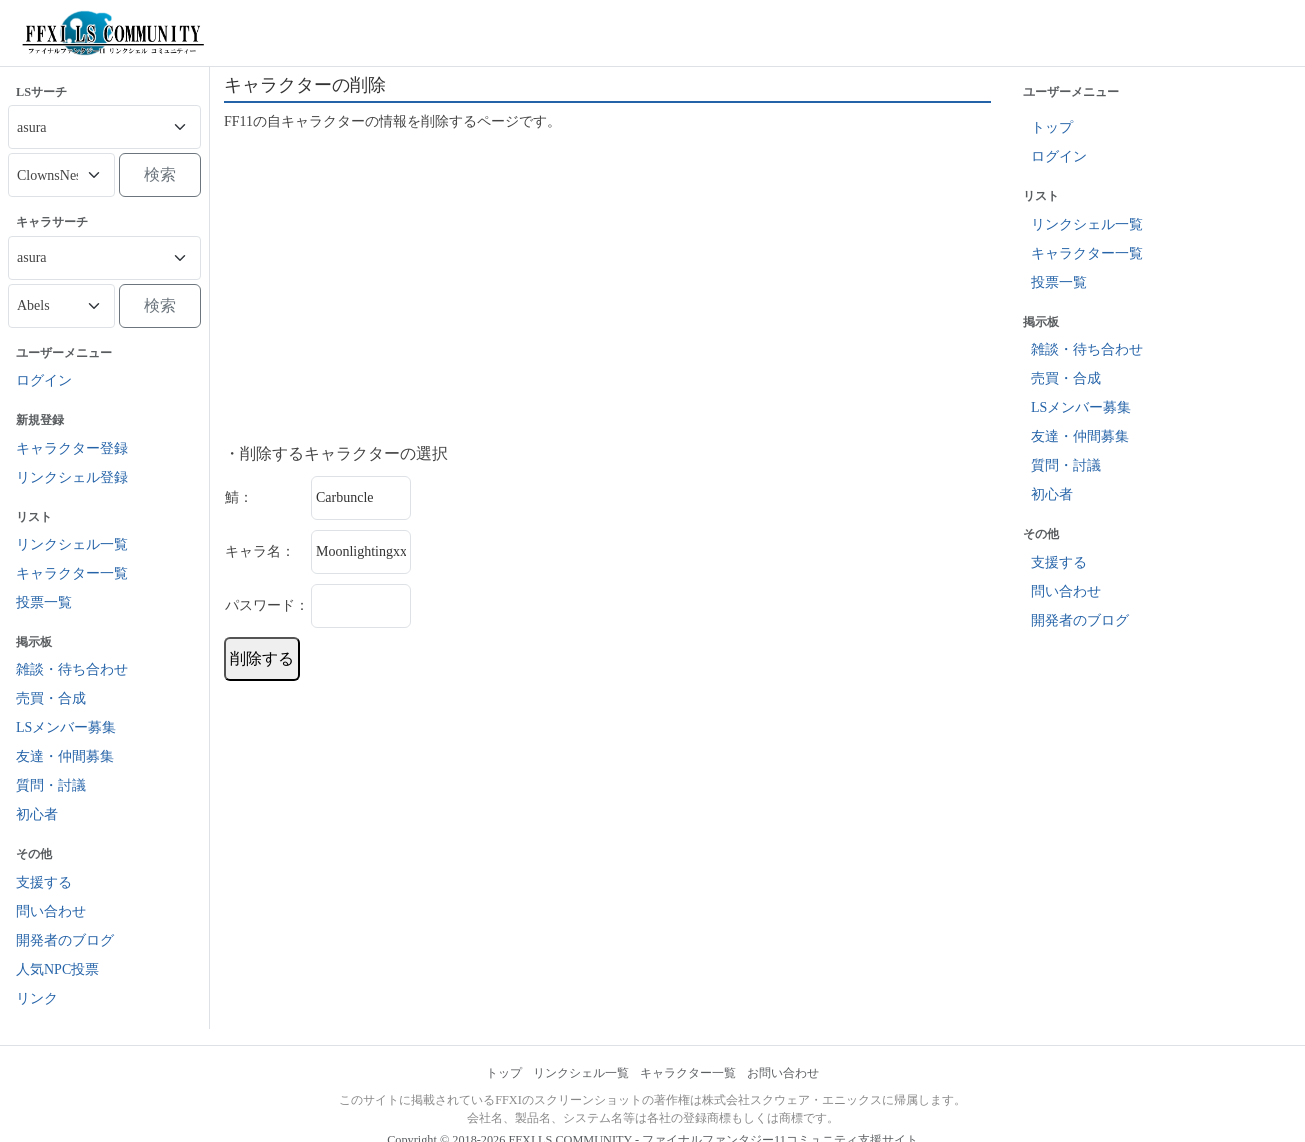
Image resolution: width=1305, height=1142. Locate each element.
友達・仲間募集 (65, 756)
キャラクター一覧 (72, 573)
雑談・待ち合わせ (72, 669)
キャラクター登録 (72, 448)
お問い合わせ (783, 1073)
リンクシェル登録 (72, 477)
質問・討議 (51, 785)
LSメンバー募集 (66, 727)
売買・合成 (51, 698)
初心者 (37, 814)
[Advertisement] (607, 288)
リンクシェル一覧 (72, 544)
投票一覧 (44, 602)
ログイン (44, 380)
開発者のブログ (65, 940)
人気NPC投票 (57, 969)
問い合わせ (51, 911)
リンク (37, 998)
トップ (1052, 127)
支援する (44, 882)
